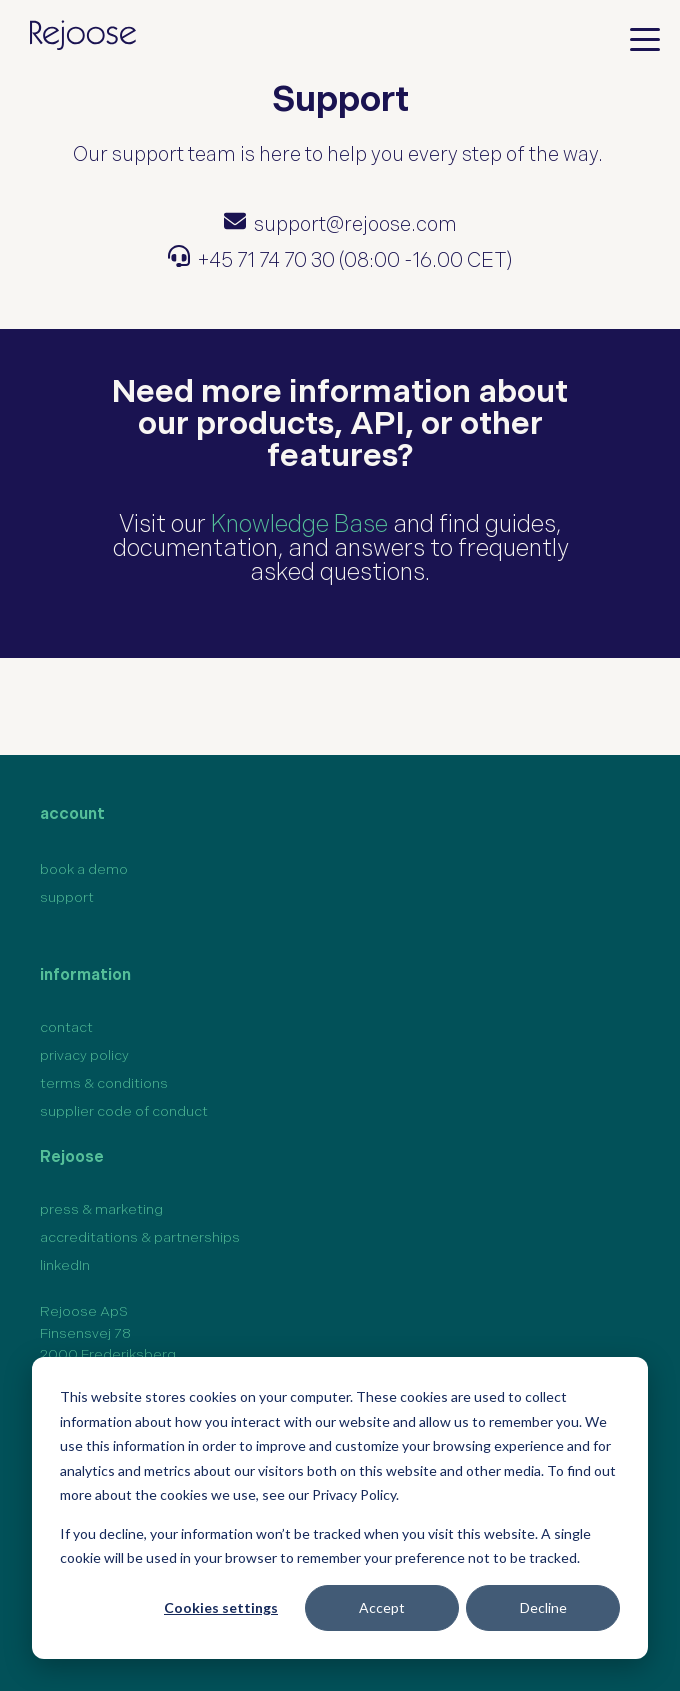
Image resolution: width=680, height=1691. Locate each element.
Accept (382, 1607)
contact (66, 1027)
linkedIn (65, 1265)
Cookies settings (221, 1607)
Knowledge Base (299, 524)
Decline (543, 1607)
